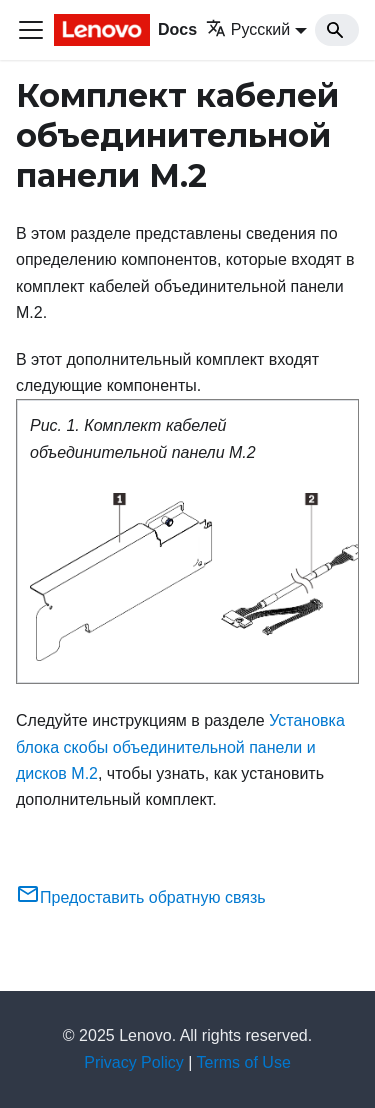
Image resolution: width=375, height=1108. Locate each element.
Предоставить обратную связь (141, 897)
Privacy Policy (134, 1062)
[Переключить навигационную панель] (31, 30)
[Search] (337, 30)
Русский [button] (248, 29)
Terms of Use (244, 1062)
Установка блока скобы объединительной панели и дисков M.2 (180, 747)
